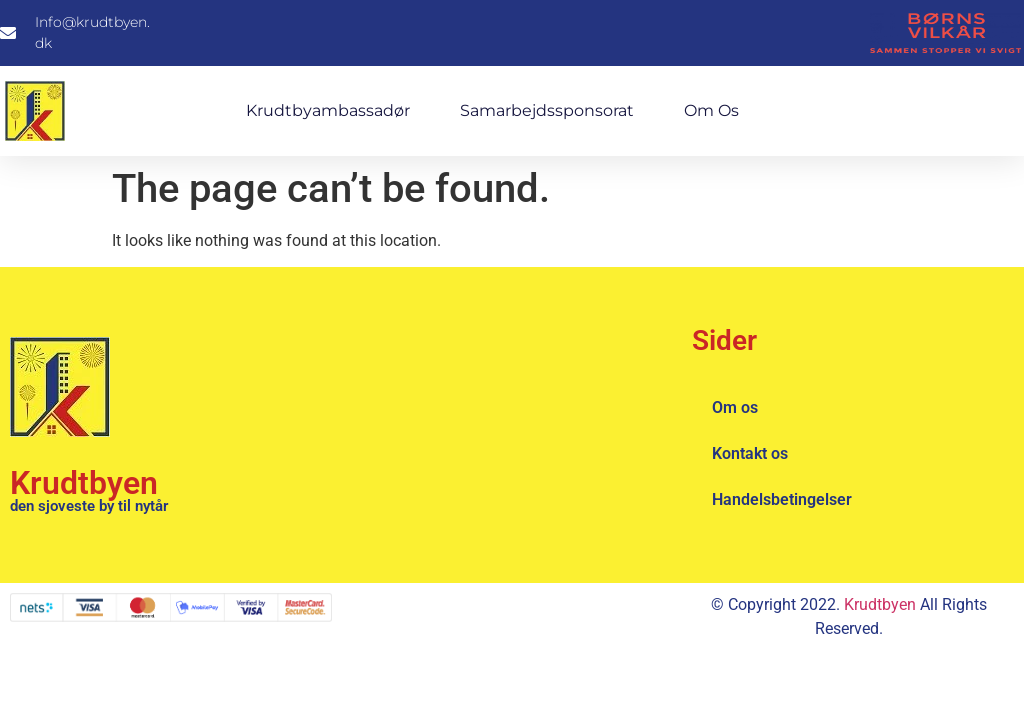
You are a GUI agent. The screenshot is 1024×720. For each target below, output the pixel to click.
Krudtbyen (84, 483)
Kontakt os (750, 453)
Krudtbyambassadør (328, 110)
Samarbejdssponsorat (547, 110)
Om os (711, 110)
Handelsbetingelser (782, 499)
